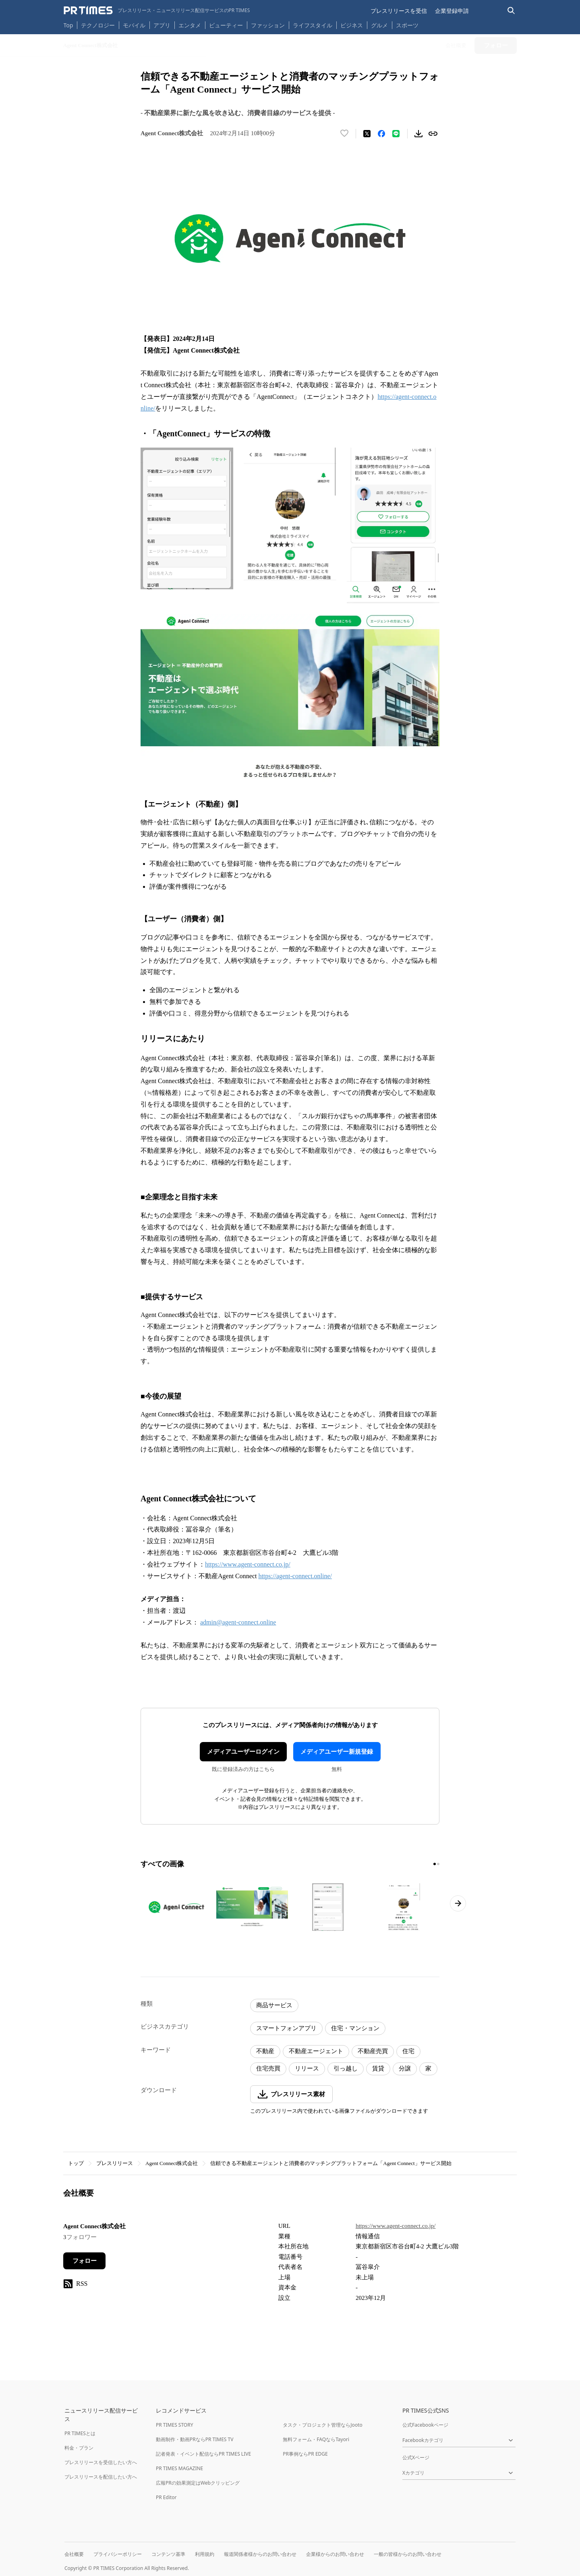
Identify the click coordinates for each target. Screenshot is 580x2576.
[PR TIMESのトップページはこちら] (157, 10)
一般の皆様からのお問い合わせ (407, 2554)
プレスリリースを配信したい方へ (100, 2476)
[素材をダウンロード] (418, 133)
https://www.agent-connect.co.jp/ (247, 1564)
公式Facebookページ (425, 2424)
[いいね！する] (344, 133)
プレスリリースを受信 (399, 10)
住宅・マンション (355, 2028)
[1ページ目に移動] (434, 1864)
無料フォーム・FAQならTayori (316, 2439)
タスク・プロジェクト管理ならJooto (322, 2424)
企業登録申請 (452, 10)
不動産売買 (373, 2051)
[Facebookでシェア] (381, 133)
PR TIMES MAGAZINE (179, 2468)
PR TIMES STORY (174, 2424)
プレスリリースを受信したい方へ (100, 2462)
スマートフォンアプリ (286, 2028)
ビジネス (351, 25)
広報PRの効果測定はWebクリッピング (198, 2482)
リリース (307, 2068)
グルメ (379, 25)
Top (68, 25)
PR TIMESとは (79, 2433)
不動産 (265, 2051)
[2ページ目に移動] (438, 1864)
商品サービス (274, 2005)
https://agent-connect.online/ (295, 1576)
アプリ (161, 25)
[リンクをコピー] (433, 133)
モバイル (134, 25)
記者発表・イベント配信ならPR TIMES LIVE (203, 2453)
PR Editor (166, 2497)
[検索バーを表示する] (511, 10)
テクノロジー (98, 25)
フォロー (84, 2261)
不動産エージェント (316, 2051)
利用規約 (204, 2554)
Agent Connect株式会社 (171, 2163)
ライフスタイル (312, 25)
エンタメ (189, 25)
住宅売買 (268, 2068)
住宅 (408, 2051)
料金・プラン (78, 2447)
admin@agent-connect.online (238, 1622)
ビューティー (226, 25)
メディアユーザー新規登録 (336, 1751)
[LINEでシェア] (395, 133)
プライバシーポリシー (117, 2554)
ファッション (268, 25)
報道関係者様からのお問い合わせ (260, 2554)
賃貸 (378, 2068)
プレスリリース (114, 2163)
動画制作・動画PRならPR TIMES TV (194, 2439)
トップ (76, 2163)
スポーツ (407, 25)
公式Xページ (415, 2457)
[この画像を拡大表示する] (176, 1907)
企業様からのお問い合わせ (335, 2554)
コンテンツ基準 (168, 2554)
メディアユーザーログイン (243, 1751)
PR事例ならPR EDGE (305, 2453)
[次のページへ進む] (458, 1903)
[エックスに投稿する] (366, 133)
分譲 (405, 2068)
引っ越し (346, 2068)
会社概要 (74, 2554)
